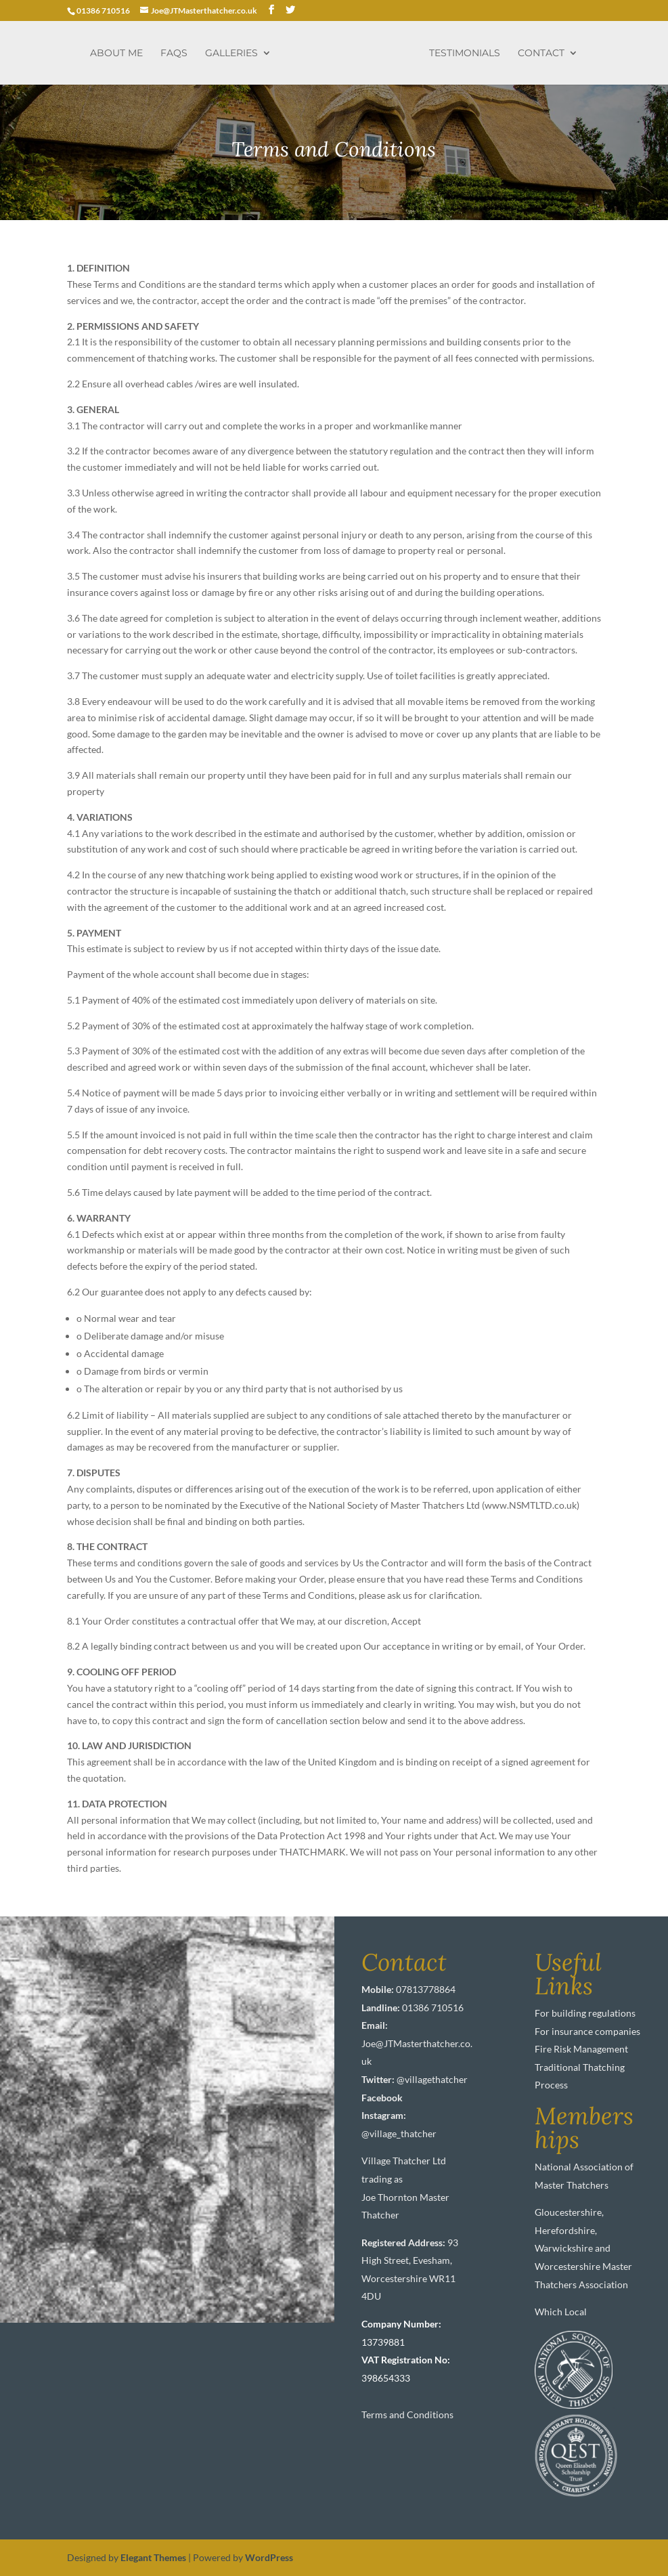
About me (116, 53)
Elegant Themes (153, 2557)
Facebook (382, 2097)
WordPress (269, 2557)
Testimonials (464, 53)
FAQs (173, 53)
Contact (541, 53)
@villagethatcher (432, 2079)
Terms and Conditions (407, 2414)
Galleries (231, 53)
